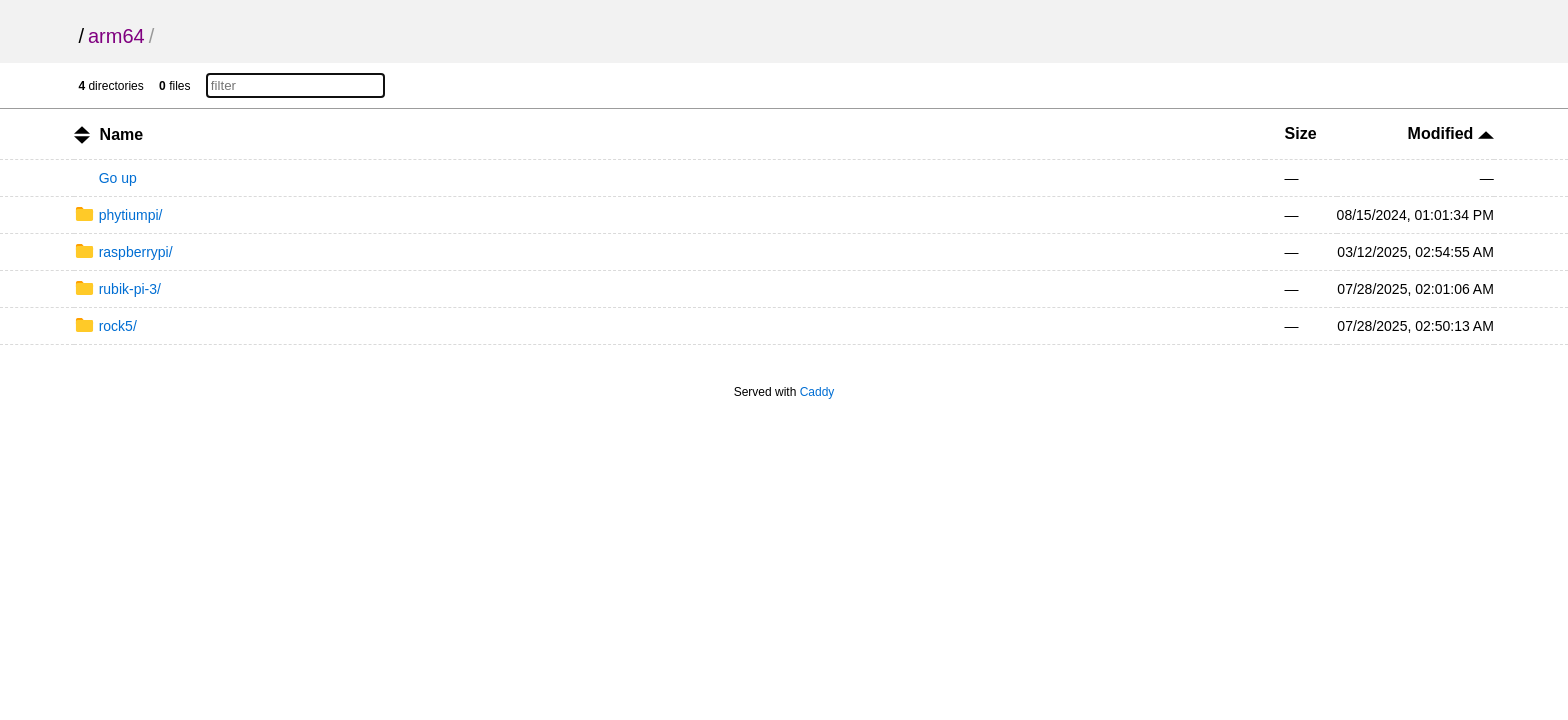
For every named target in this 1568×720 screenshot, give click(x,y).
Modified (1451, 133)
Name (122, 134)
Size (1301, 133)
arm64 (116, 36)
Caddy (817, 392)
